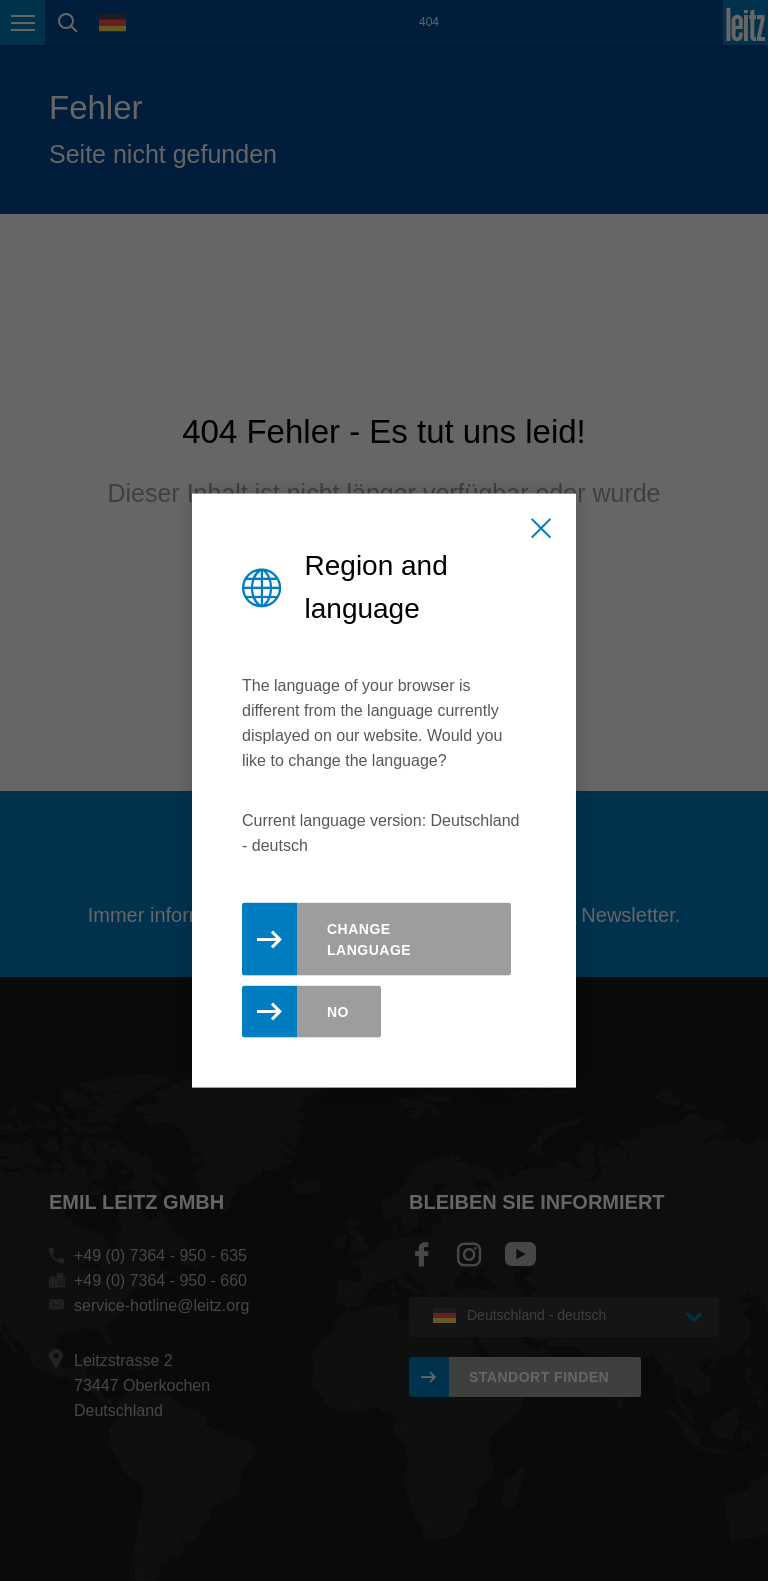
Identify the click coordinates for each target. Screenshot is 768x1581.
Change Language (369, 939)
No (338, 1012)
